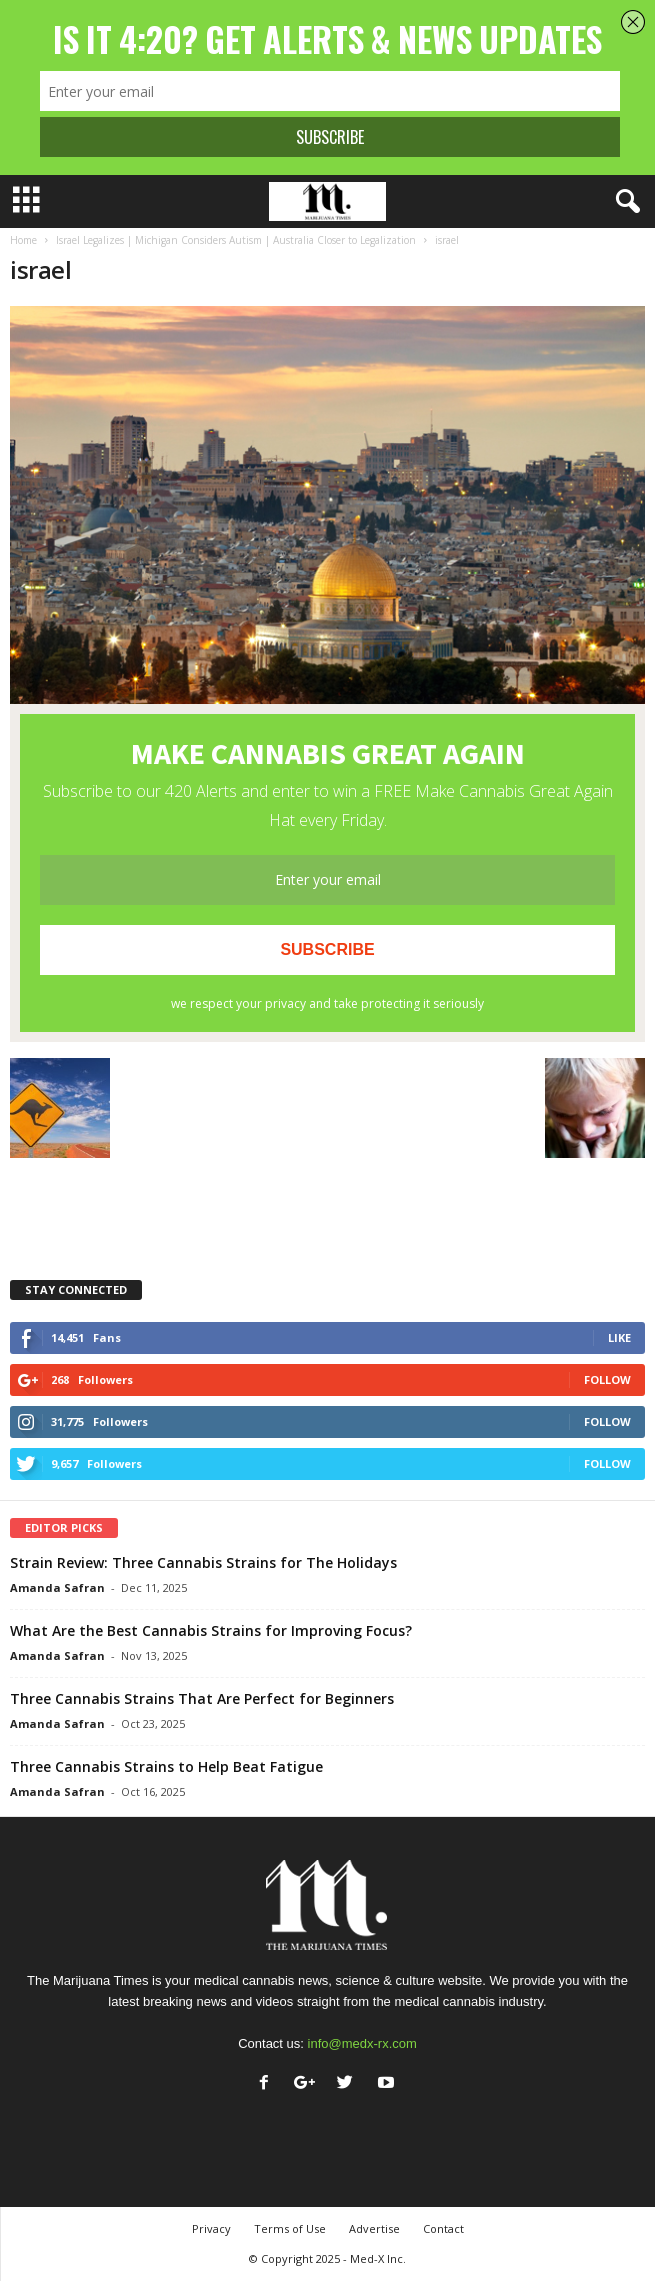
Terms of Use (290, 2228)
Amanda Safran (57, 1587)
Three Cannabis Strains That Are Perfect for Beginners (202, 1698)
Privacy (211, 2228)
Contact (443, 2228)
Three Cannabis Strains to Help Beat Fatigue (166, 1766)
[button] (624, 202)
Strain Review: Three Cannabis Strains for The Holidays (203, 1562)
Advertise (374, 2228)
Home (23, 240)
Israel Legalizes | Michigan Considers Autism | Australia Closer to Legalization (236, 240)
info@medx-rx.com (362, 2043)
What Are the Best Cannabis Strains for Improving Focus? (211, 1630)
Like (619, 1337)
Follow (607, 1379)
